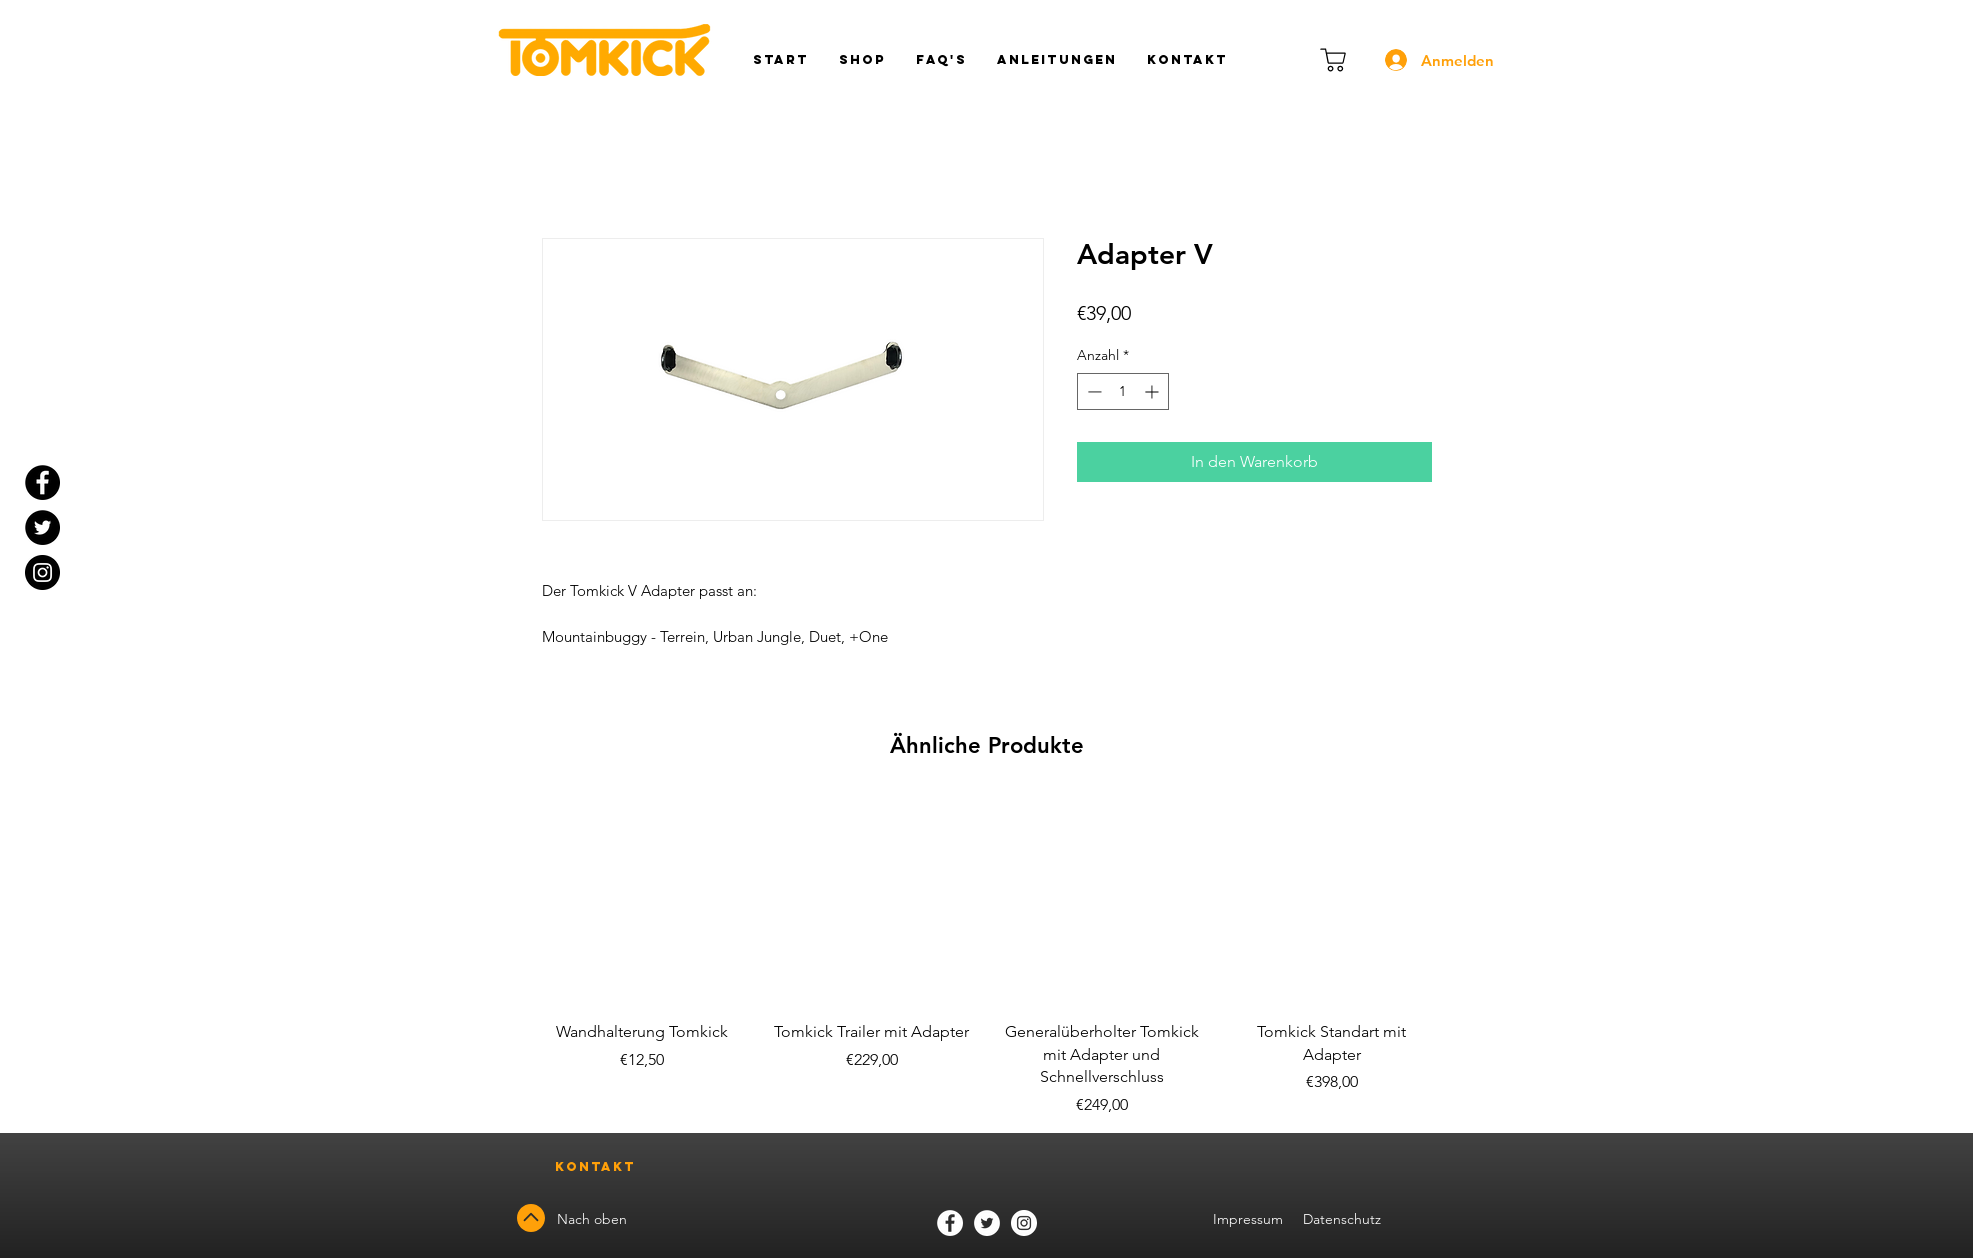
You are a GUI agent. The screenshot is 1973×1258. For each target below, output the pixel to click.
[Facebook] (950, 1223)
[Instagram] (42, 572)
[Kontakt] (596, 1167)
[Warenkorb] (1334, 60)
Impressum (1248, 1219)
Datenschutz (1344, 1219)
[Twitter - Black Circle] (42, 527)
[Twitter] (987, 1223)
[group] (987, 955)
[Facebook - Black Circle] (42, 482)
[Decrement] (1092, 391)
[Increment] (1153, 391)
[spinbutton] (1123, 391)
